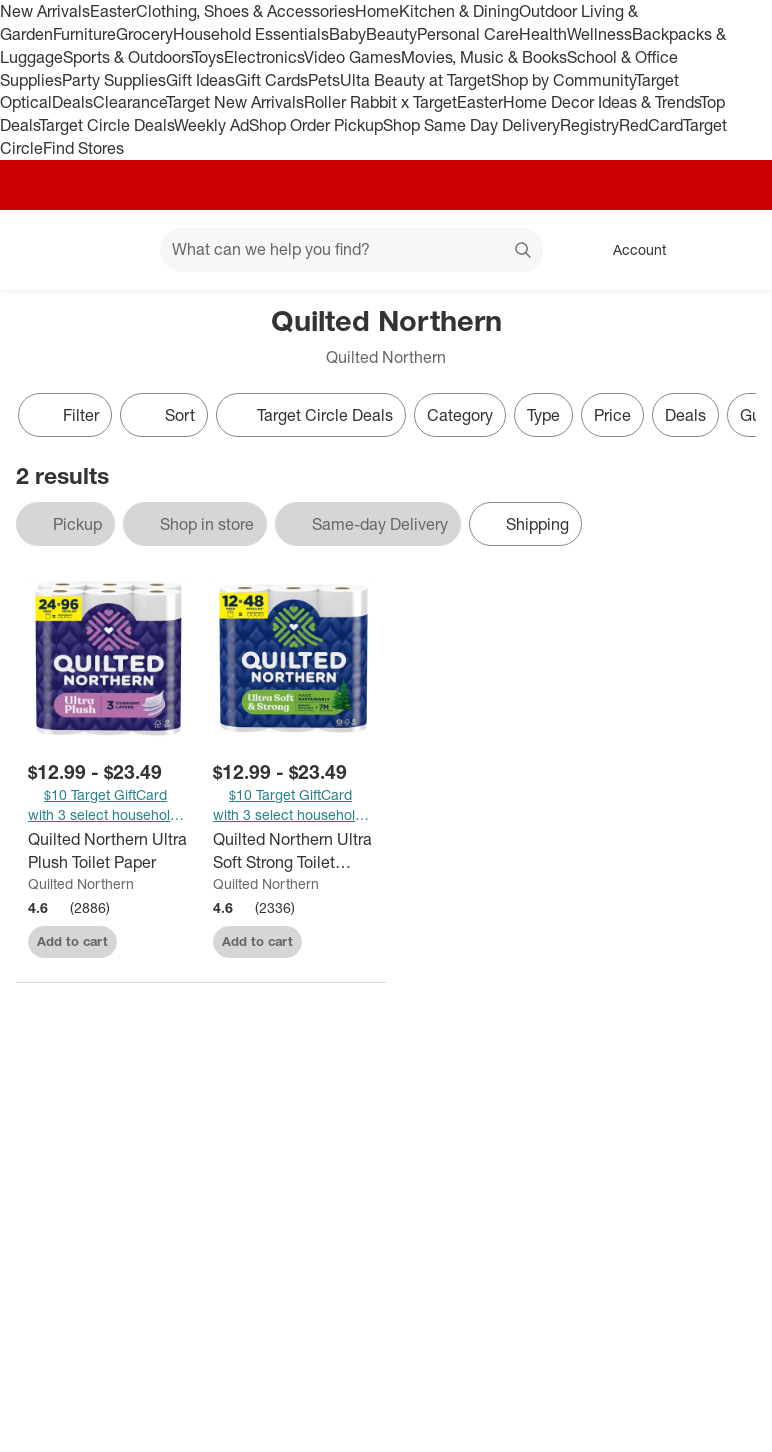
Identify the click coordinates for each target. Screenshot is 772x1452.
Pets (324, 80)
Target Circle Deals (106, 125)
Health (543, 34)
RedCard (651, 125)
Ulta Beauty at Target (415, 80)
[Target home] (44, 250)
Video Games (352, 57)
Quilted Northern (81, 883)
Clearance (129, 102)
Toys (208, 57)
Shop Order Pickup (316, 125)
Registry (589, 125)
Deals (72, 102)
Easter (113, 11)
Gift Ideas (200, 80)
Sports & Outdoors (127, 57)
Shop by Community (563, 80)
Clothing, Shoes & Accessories (245, 11)
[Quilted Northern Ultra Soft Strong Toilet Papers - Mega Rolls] (293, 851)
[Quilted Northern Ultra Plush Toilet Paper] (108, 851)
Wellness (599, 34)
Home (377, 11)
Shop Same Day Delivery (471, 125)
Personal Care (468, 34)
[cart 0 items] (730, 250)
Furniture (84, 34)
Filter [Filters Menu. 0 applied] (65, 415)
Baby (347, 34)
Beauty (391, 34)
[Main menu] (114, 250)
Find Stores (83, 148)
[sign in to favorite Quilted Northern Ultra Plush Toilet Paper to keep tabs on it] (156, 939)
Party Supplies (114, 80)
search (524, 251)
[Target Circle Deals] (311, 415)
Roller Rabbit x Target (380, 102)
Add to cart (72, 941)
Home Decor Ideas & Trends (601, 102)
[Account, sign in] (629, 250)
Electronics (264, 57)
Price (612, 415)
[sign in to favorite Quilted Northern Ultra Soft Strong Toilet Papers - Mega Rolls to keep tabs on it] (341, 939)
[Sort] (164, 415)
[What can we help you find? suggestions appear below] (351, 250)
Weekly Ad (211, 125)
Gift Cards (271, 80)
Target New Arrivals (235, 102)
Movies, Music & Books (484, 57)
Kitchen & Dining (459, 11)
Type (543, 415)
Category (460, 415)
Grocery (144, 34)
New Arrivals (45, 11)
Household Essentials (251, 34)
